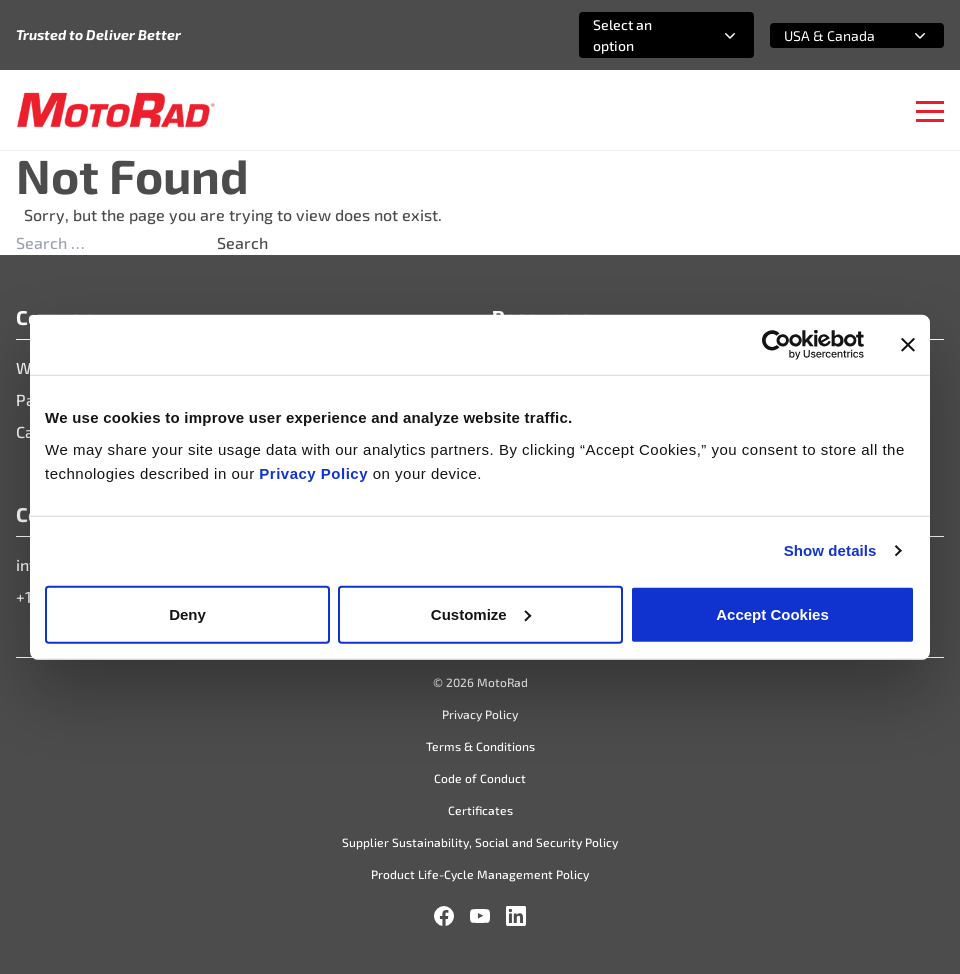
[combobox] (642, 35)
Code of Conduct (480, 778)
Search (242, 242)
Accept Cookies (772, 613)
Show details (830, 550)
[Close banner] (908, 345)
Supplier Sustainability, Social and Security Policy (480, 842)
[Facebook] (444, 916)
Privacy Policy (315, 472)
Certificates (480, 810)
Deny (187, 613)
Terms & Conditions (480, 746)
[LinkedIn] (516, 916)
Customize (481, 613)
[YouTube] (480, 916)
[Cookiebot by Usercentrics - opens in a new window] (776, 345)
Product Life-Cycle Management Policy (480, 874)
